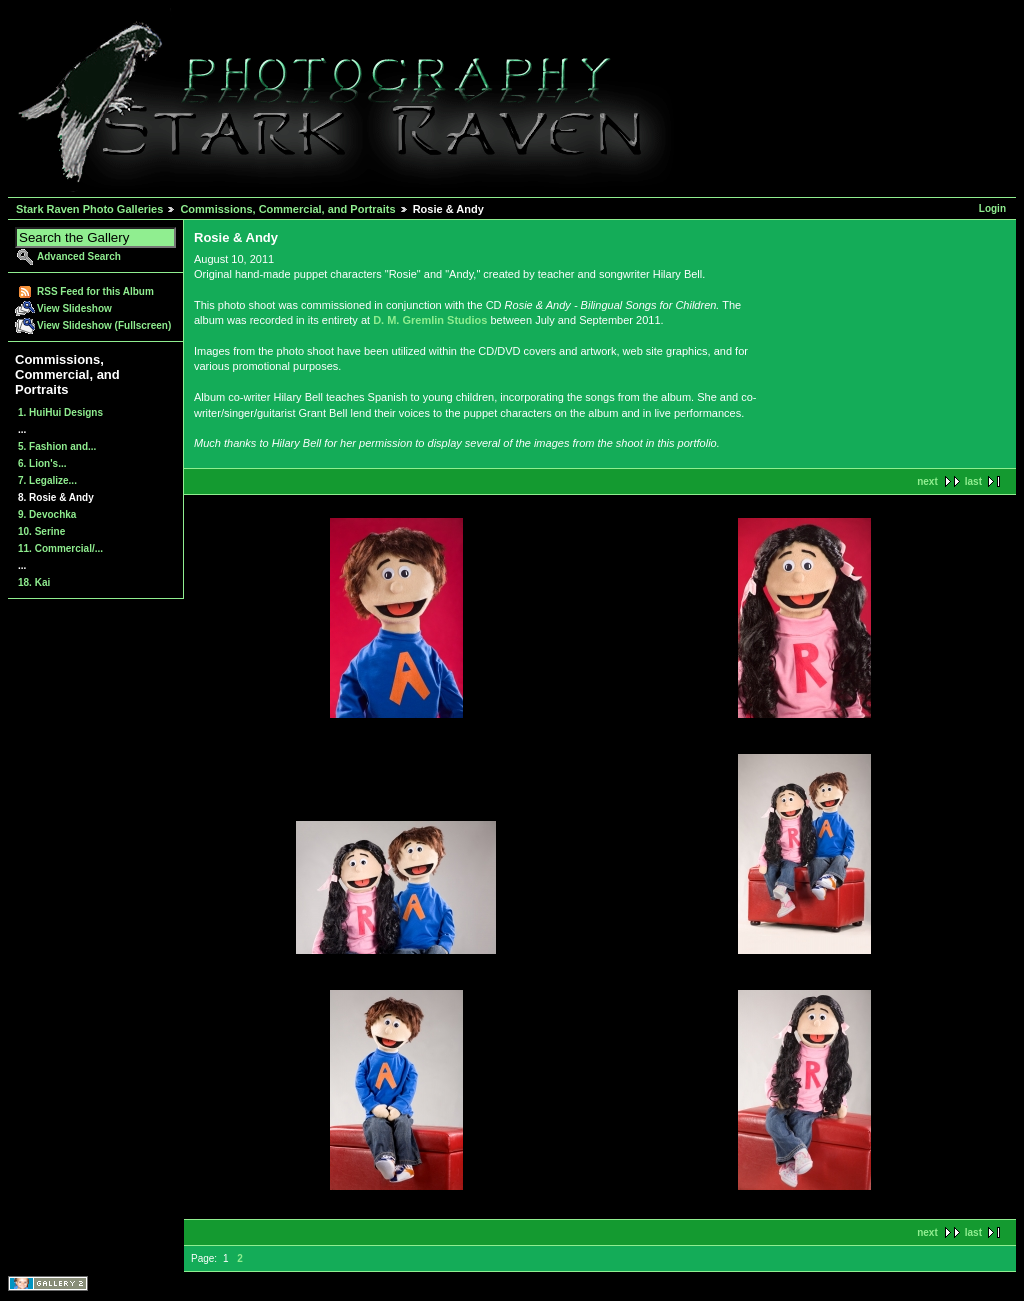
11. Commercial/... (60, 548)
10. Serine (41, 531)
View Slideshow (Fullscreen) (104, 325)
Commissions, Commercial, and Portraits (287, 209)
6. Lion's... (42, 463)
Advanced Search (79, 256)
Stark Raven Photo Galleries (89, 209)
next (927, 481)
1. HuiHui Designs (60, 412)
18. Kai (34, 582)
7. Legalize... (47, 480)
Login (992, 208)
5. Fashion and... (57, 446)
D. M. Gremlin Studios (430, 320)
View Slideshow (74, 308)
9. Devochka (47, 514)
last (973, 481)
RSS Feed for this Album (95, 291)
